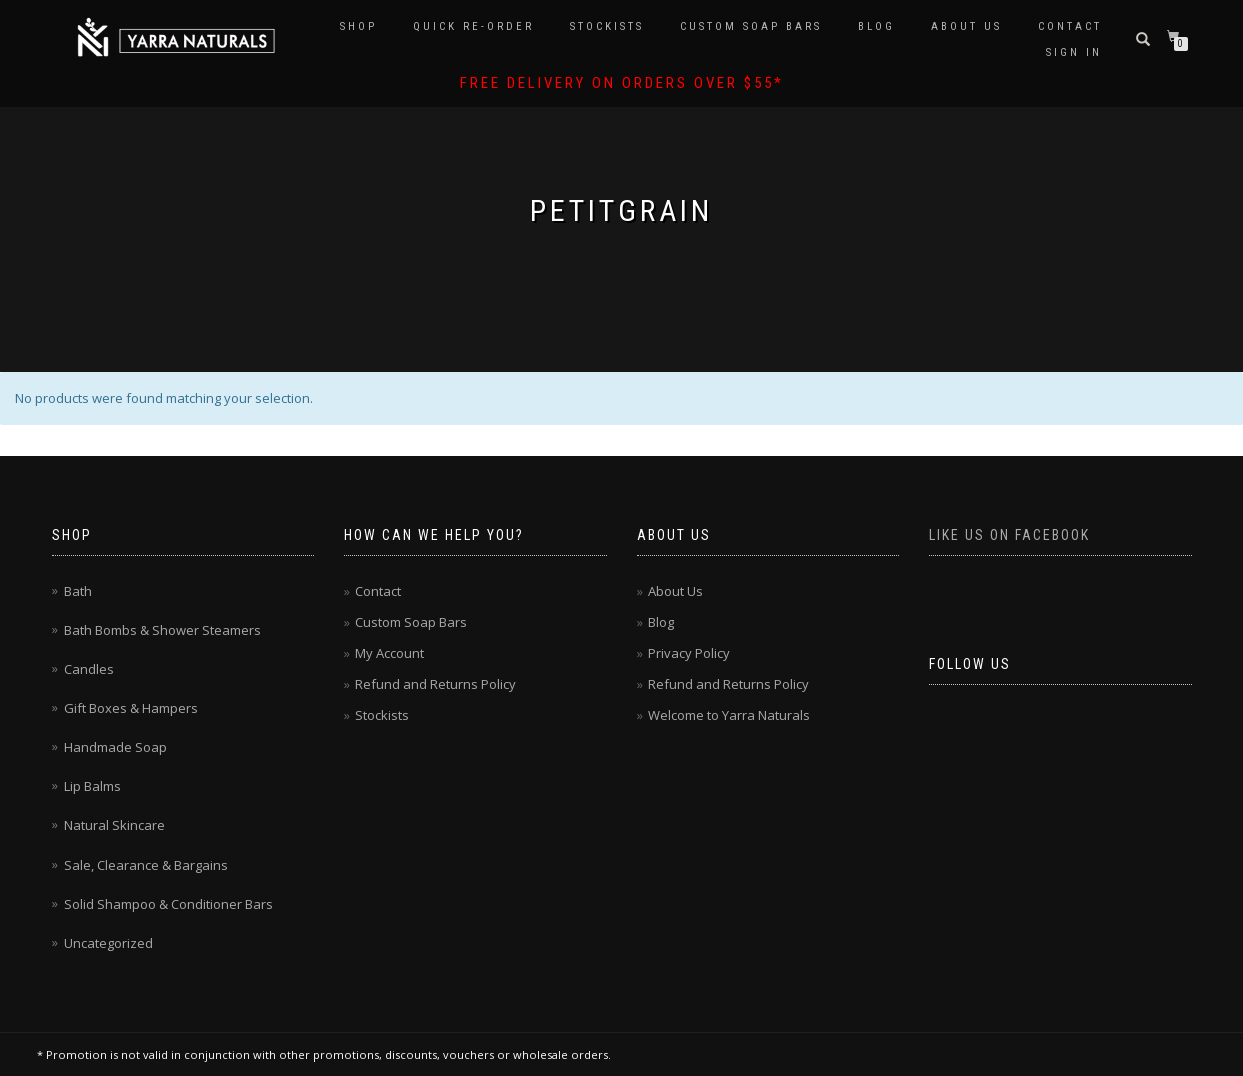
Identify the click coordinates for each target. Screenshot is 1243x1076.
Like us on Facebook (1009, 535)
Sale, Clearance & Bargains (146, 865)
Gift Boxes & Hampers (131, 708)
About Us (966, 26)
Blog (876, 26)
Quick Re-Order (473, 26)
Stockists (607, 26)
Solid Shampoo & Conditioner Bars (168, 904)
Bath (78, 591)
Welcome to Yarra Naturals (729, 715)
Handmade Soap (115, 747)
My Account (389, 653)
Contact (1070, 26)
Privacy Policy (689, 653)
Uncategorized (108, 943)
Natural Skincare (114, 825)
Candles (89, 669)
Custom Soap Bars (751, 26)
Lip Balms (92, 786)
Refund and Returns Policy (435, 684)
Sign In (1074, 52)
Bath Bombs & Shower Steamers (162, 630)
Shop (358, 26)
